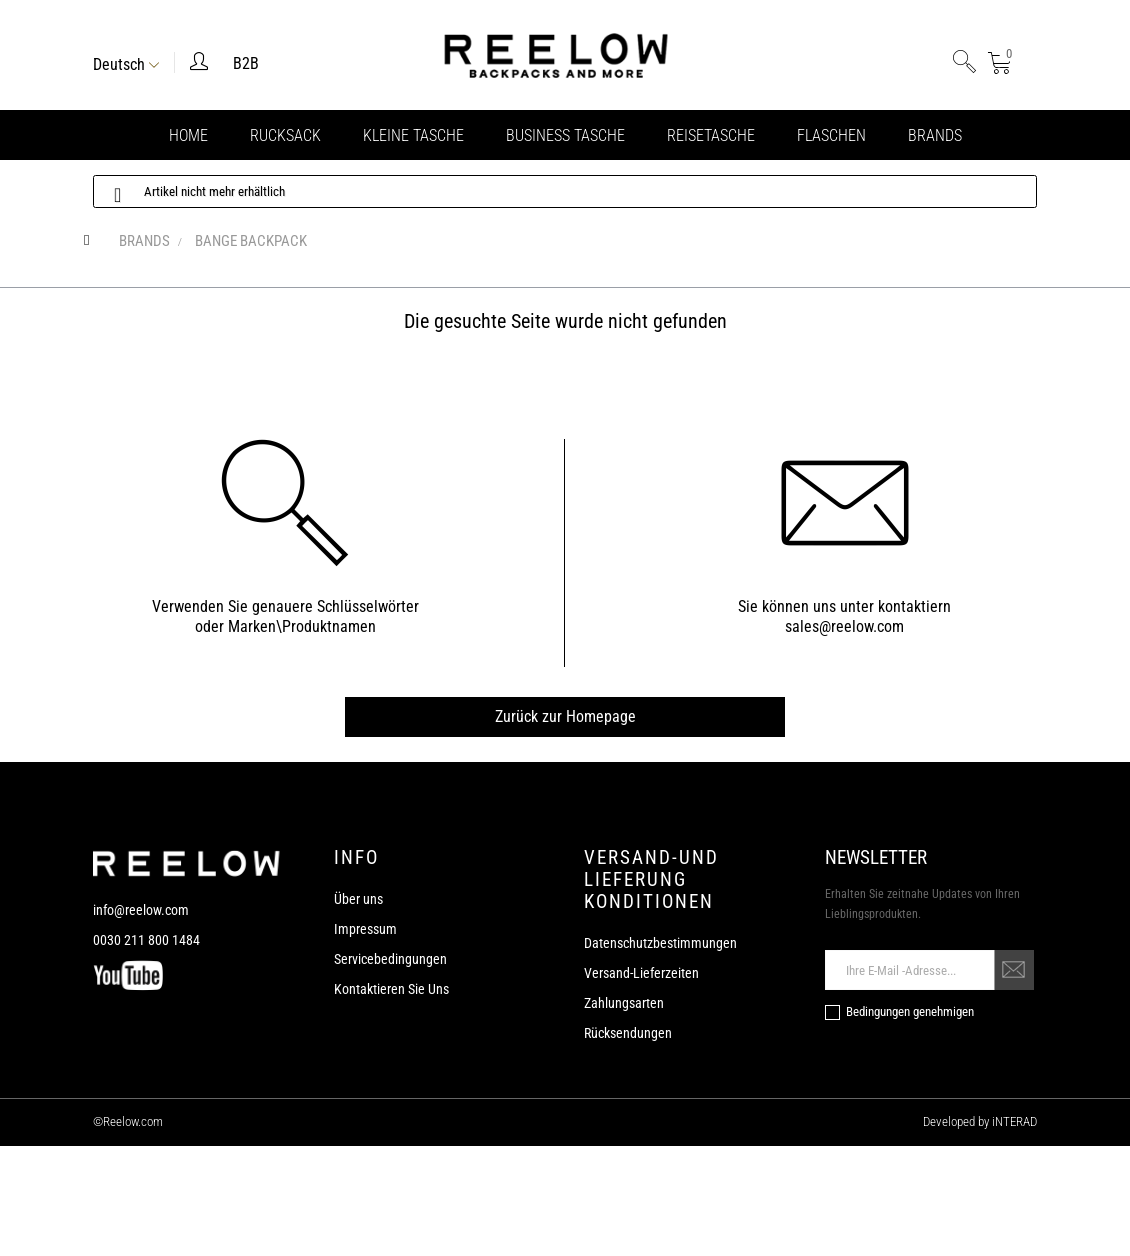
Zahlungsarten (624, 1003)
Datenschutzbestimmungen (660, 943)
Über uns (358, 899)
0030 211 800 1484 (146, 940)
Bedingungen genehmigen (910, 1011)
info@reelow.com (141, 910)
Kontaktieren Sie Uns (391, 989)
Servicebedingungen (390, 959)
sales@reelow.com (844, 626)
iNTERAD (1013, 1121)
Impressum (365, 929)
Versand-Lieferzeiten (641, 973)
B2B (246, 63)
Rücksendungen (628, 1033)
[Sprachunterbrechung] (126, 62)
